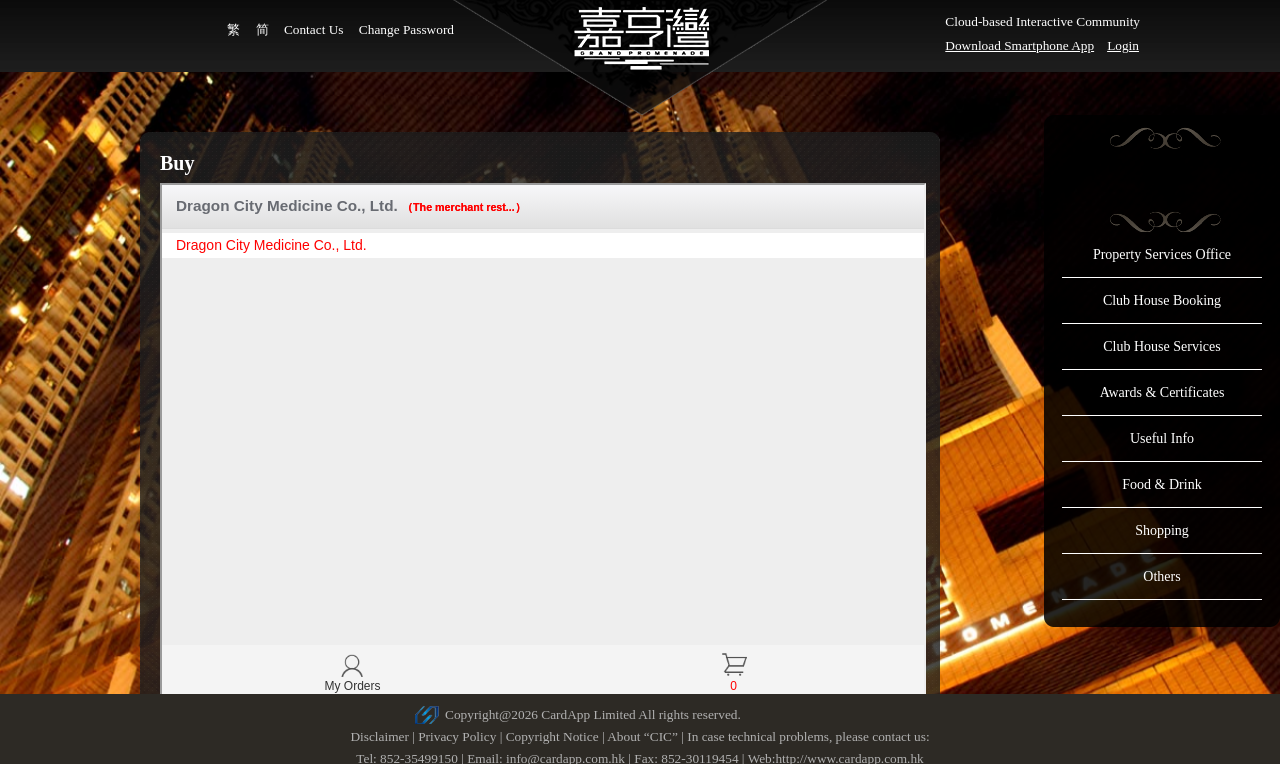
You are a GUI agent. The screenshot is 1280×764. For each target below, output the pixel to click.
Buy (177, 163)
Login (1123, 45)
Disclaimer (379, 736)
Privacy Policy (457, 736)
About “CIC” (642, 736)
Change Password (406, 29)
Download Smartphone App (1019, 45)
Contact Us (314, 29)
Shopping (1162, 530)
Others (1161, 576)
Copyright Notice (552, 736)
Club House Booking (1162, 300)
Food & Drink (1161, 484)
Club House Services (1161, 346)
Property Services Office (1162, 254)
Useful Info (1162, 438)
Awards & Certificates (1162, 392)
